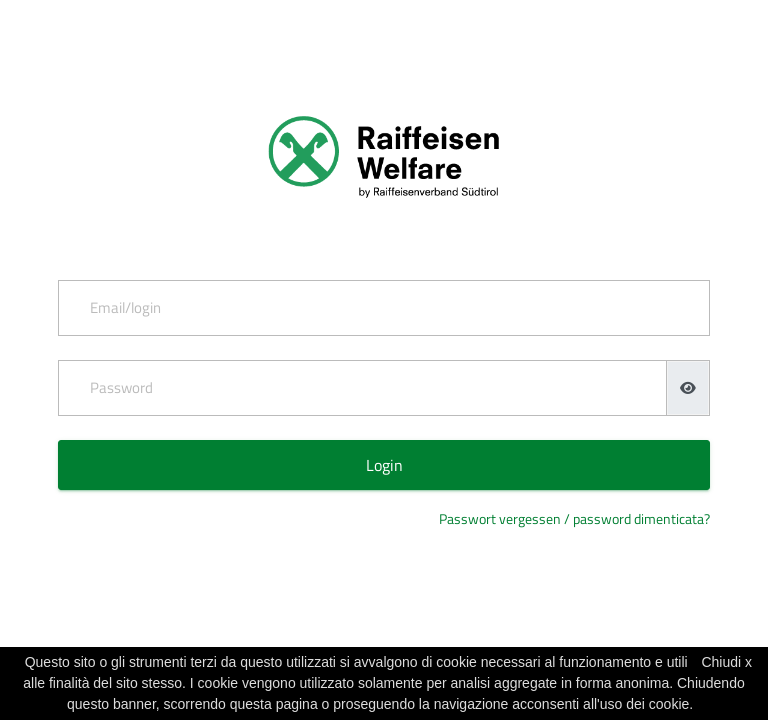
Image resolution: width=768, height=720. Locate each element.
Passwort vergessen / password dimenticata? (574, 518)
